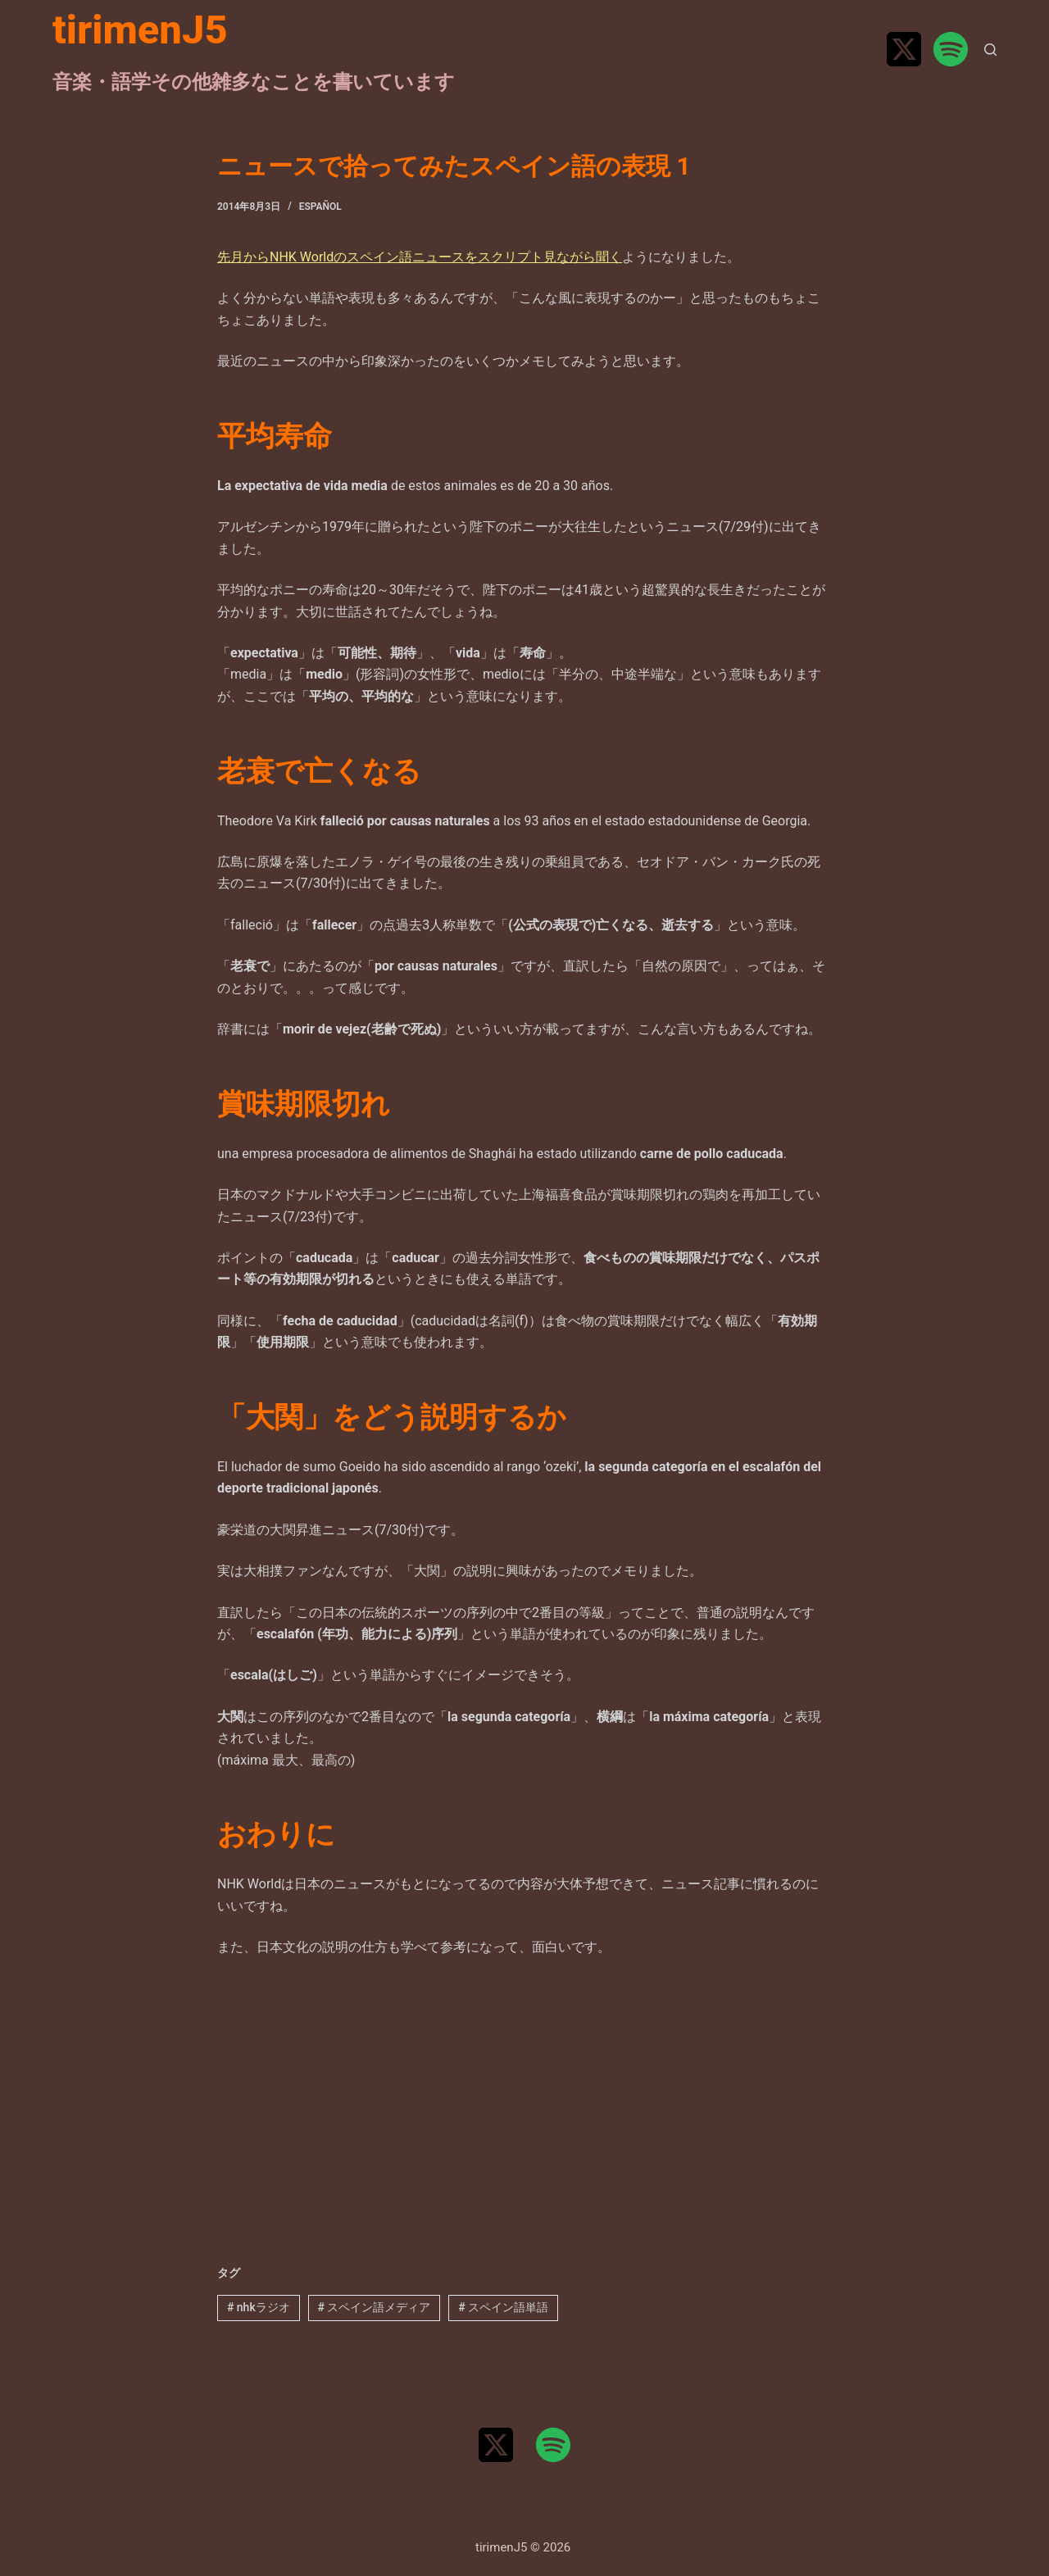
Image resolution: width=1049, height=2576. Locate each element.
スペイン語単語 (503, 2307)
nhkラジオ (258, 2307)
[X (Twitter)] (904, 49)
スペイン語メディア (373, 2307)
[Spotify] (950, 49)
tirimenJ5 (140, 30)
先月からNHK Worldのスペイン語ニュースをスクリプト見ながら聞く (419, 257)
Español (320, 206)
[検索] (990, 49)
